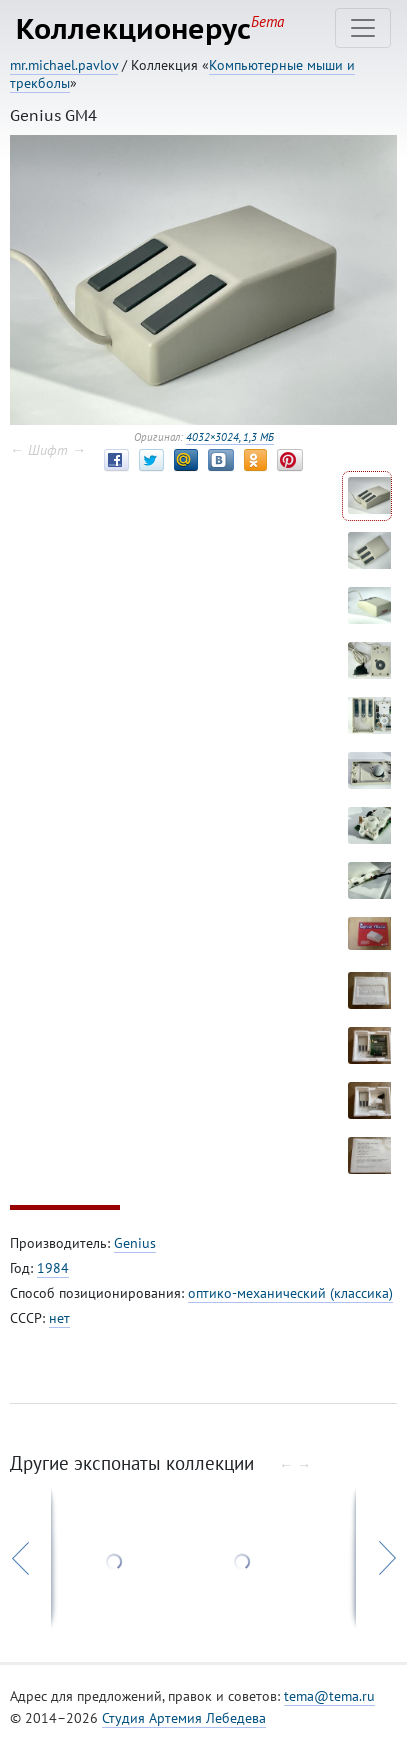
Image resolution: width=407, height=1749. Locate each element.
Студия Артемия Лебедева (184, 1718)
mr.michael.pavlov (64, 65)
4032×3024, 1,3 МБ (230, 437)
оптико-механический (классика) (290, 1293)
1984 (53, 1268)
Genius (135, 1243)
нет (59, 1318)
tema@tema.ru (329, 1696)
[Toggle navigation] (363, 28)
